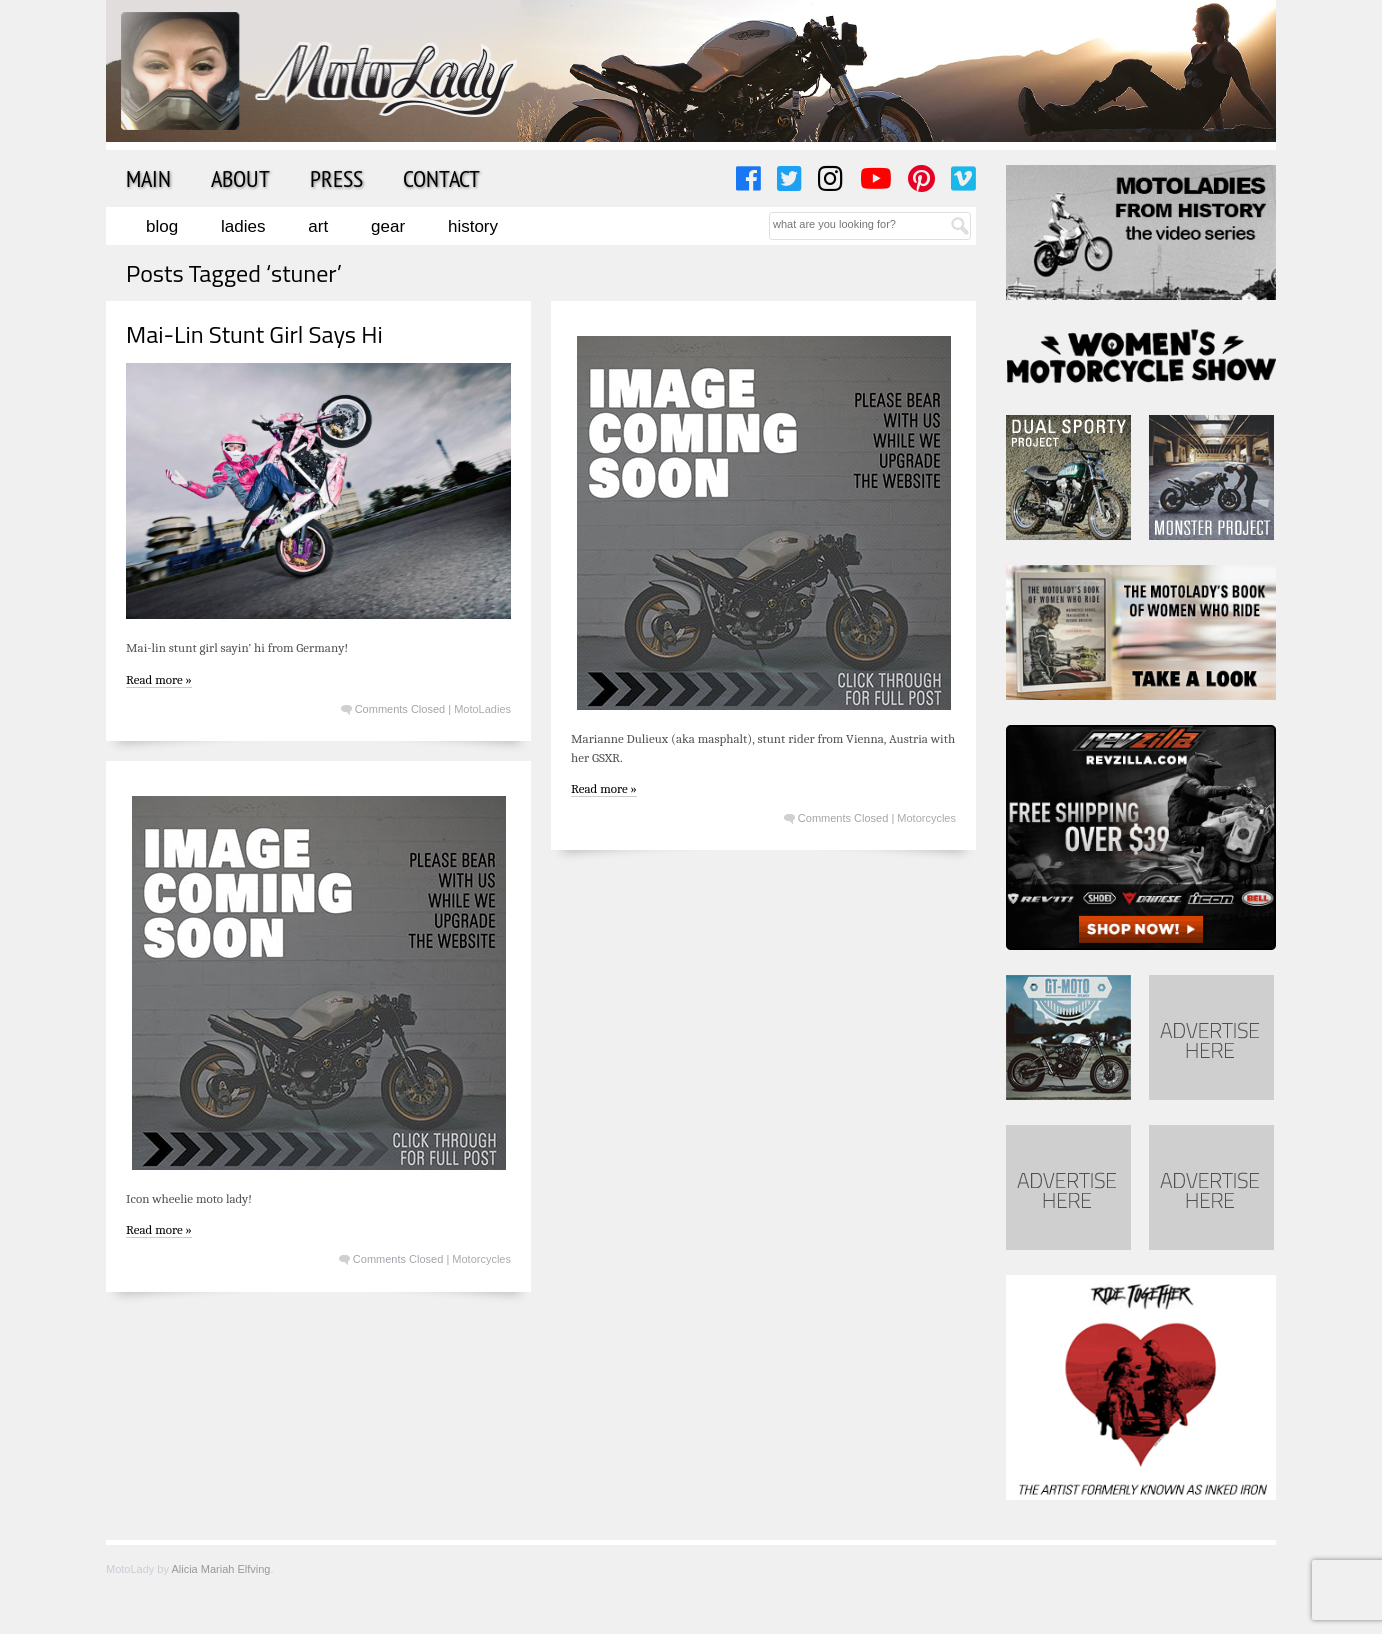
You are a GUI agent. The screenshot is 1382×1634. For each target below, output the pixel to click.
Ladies (243, 226)
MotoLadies (482, 709)
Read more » (159, 679)
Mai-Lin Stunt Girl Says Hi (254, 334)
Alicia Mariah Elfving (220, 1569)
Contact (441, 178)
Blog (162, 226)
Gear (388, 226)
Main (148, 178)
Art (318, 226)
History (473, 226)
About (240, 178)
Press (336, 178)
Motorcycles (926, 818)
